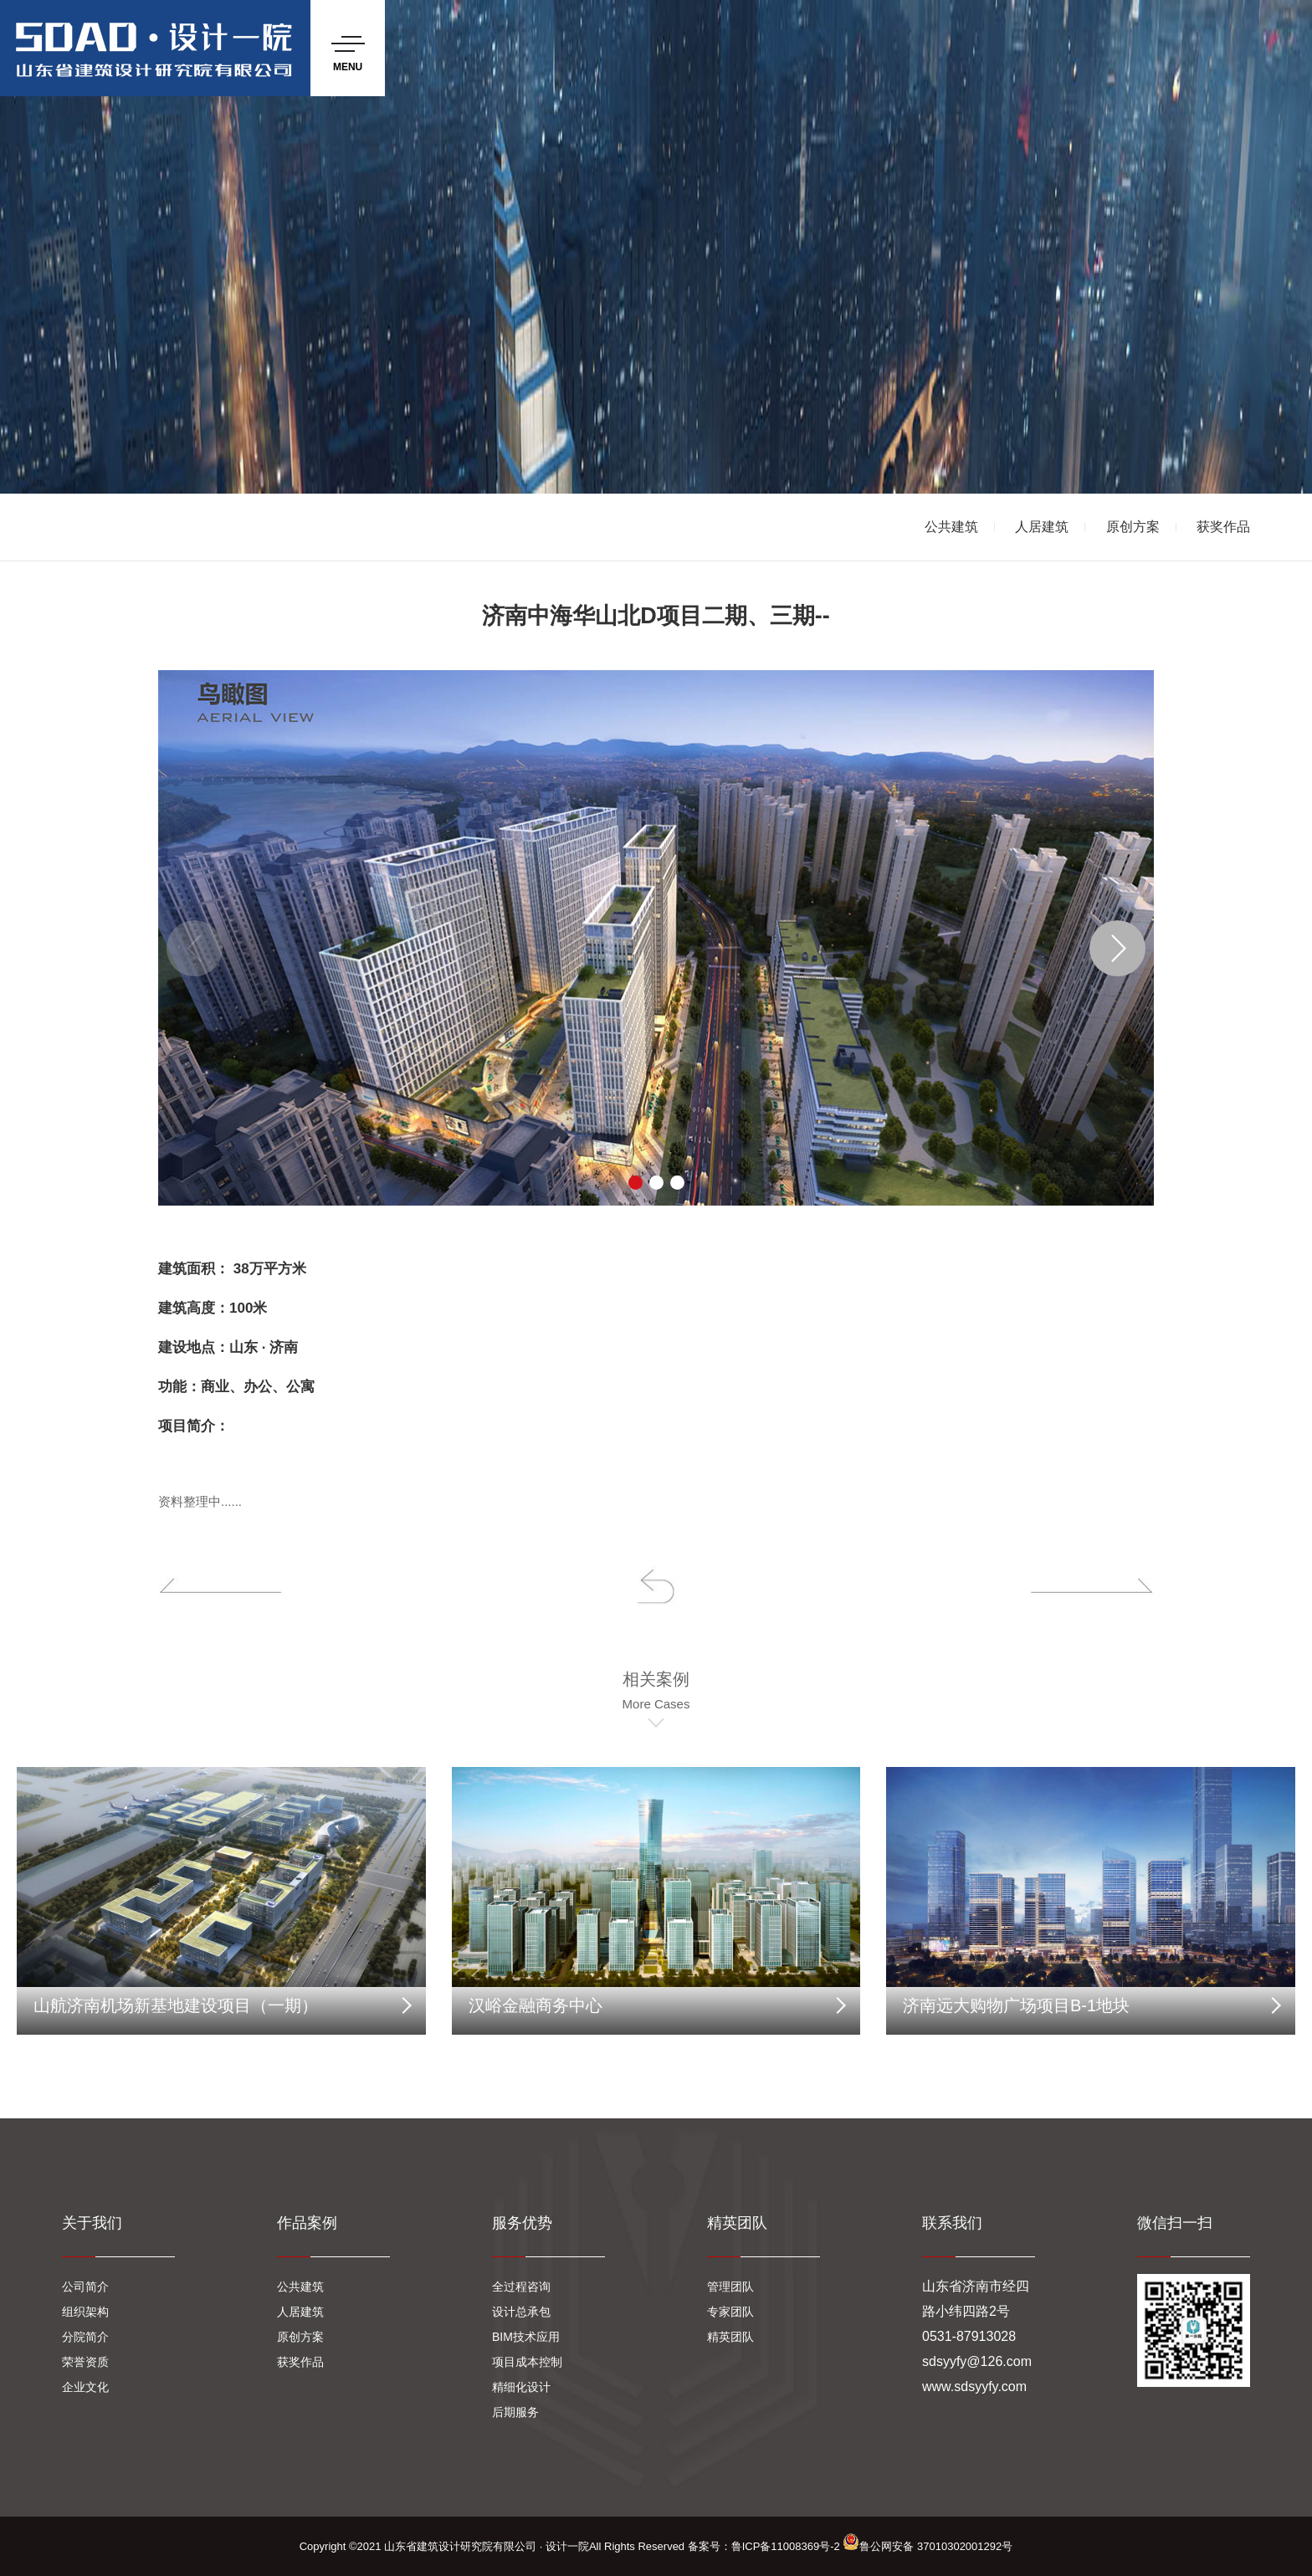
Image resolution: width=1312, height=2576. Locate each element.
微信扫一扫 (1174, 2223)
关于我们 (92, 2223)
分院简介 (85, 2336)
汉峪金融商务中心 (535, 2005)
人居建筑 (1042, 527)
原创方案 (1133, 527)
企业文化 (85, 2387)
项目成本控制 (527, 2362)
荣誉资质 (85, 2362)
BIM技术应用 (526, 2336)
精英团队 (737, 2223)
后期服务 (515, 2412)
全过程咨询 (521, 2286)
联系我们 (952, 2223)
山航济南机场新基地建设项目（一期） (175, 2005)
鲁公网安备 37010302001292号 (927, 2546)
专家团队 (730, 2311)
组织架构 (85, 2311)
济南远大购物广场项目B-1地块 (1016, 2005)
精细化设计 (521, 2387)
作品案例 (307, 2223)
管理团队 (730, 2286)
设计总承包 (521, 2311)
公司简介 (85, 2286)
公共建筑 (951, 527)
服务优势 (522, 2223)
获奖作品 (1223, 527)
